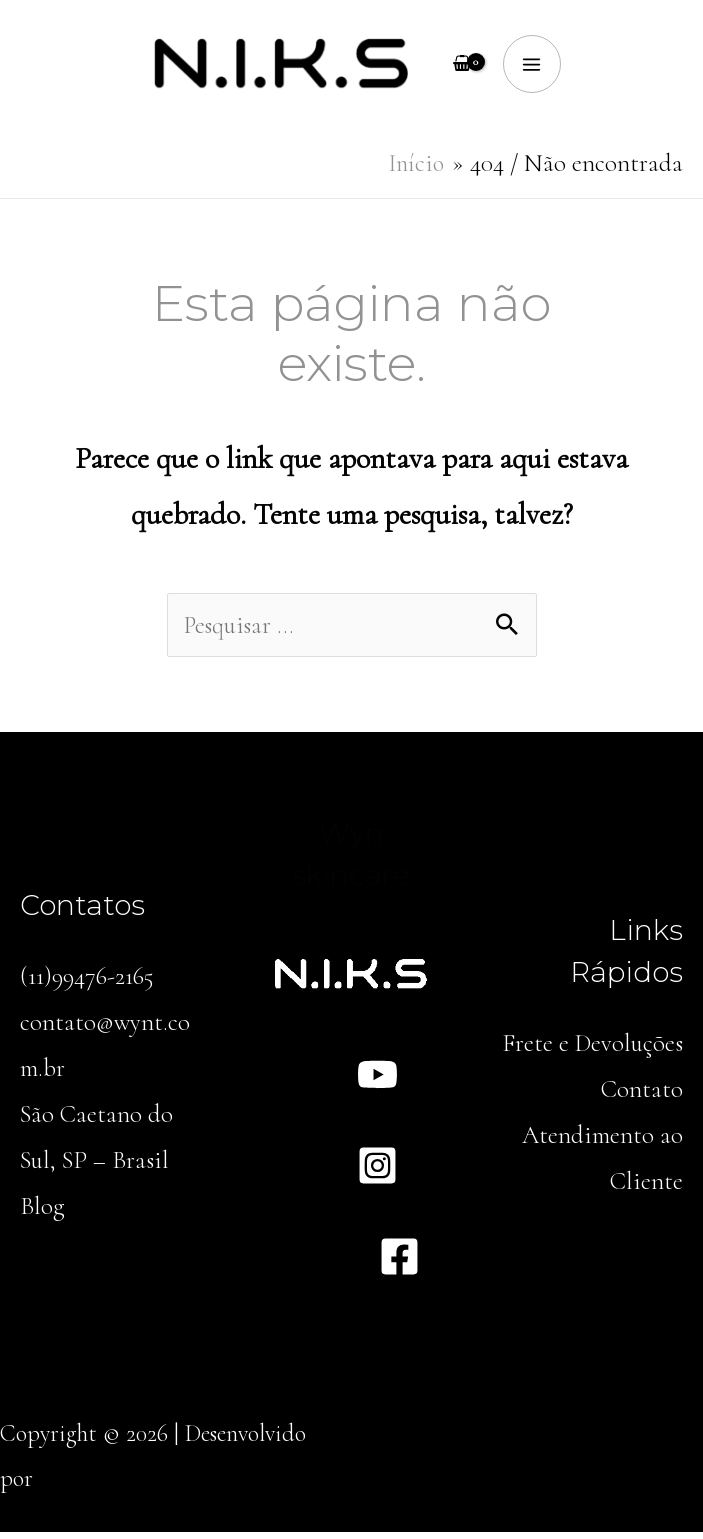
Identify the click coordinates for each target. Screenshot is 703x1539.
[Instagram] (377, 1173)
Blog (42, 1215)
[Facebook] (399, 1264)
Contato (641, 1097)
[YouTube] (377, 1082)
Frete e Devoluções (591, 1050)
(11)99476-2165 (88, 983)
